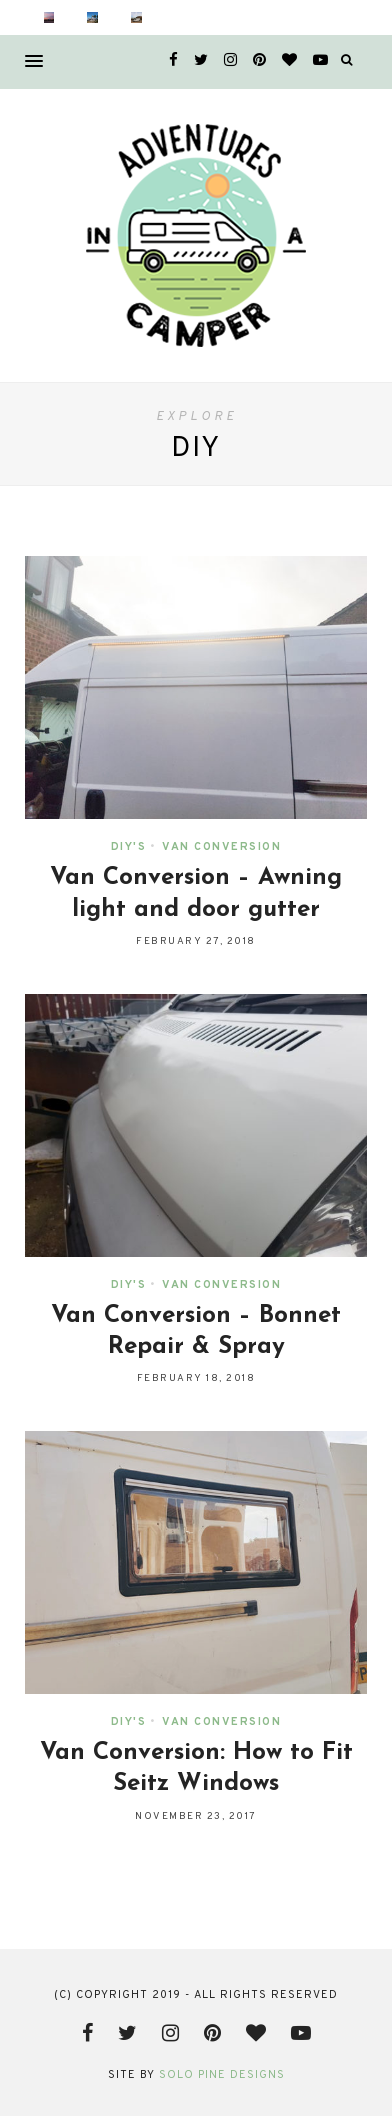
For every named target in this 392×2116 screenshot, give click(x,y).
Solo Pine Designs (222, 2075)
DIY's (129, 847)
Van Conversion (221, 847)
